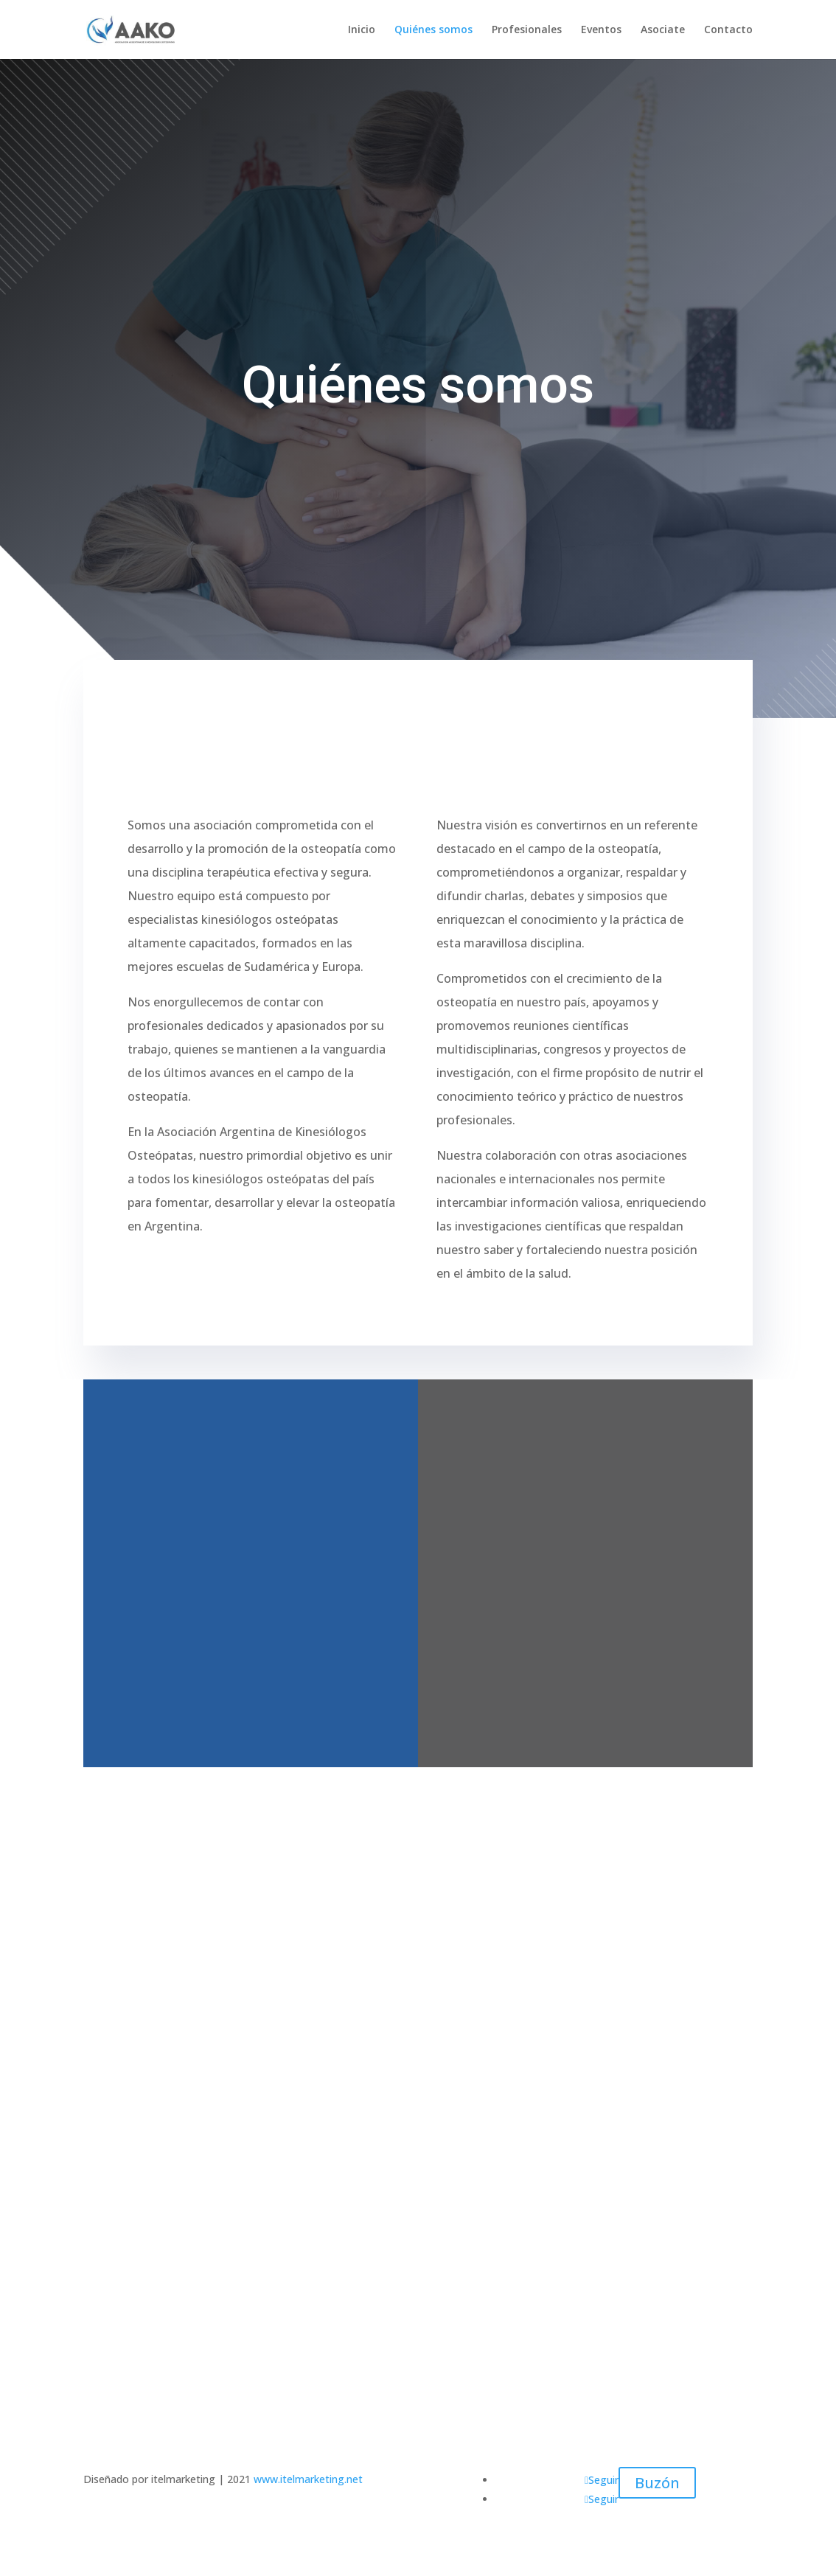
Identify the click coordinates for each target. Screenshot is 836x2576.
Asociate (663, 30)
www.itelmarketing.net (308, 2479)
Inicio (361, 30)
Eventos (601, 30)
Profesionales (527, 30)
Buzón (657, 2483)
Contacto (728, 30)
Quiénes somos (433, 30)
